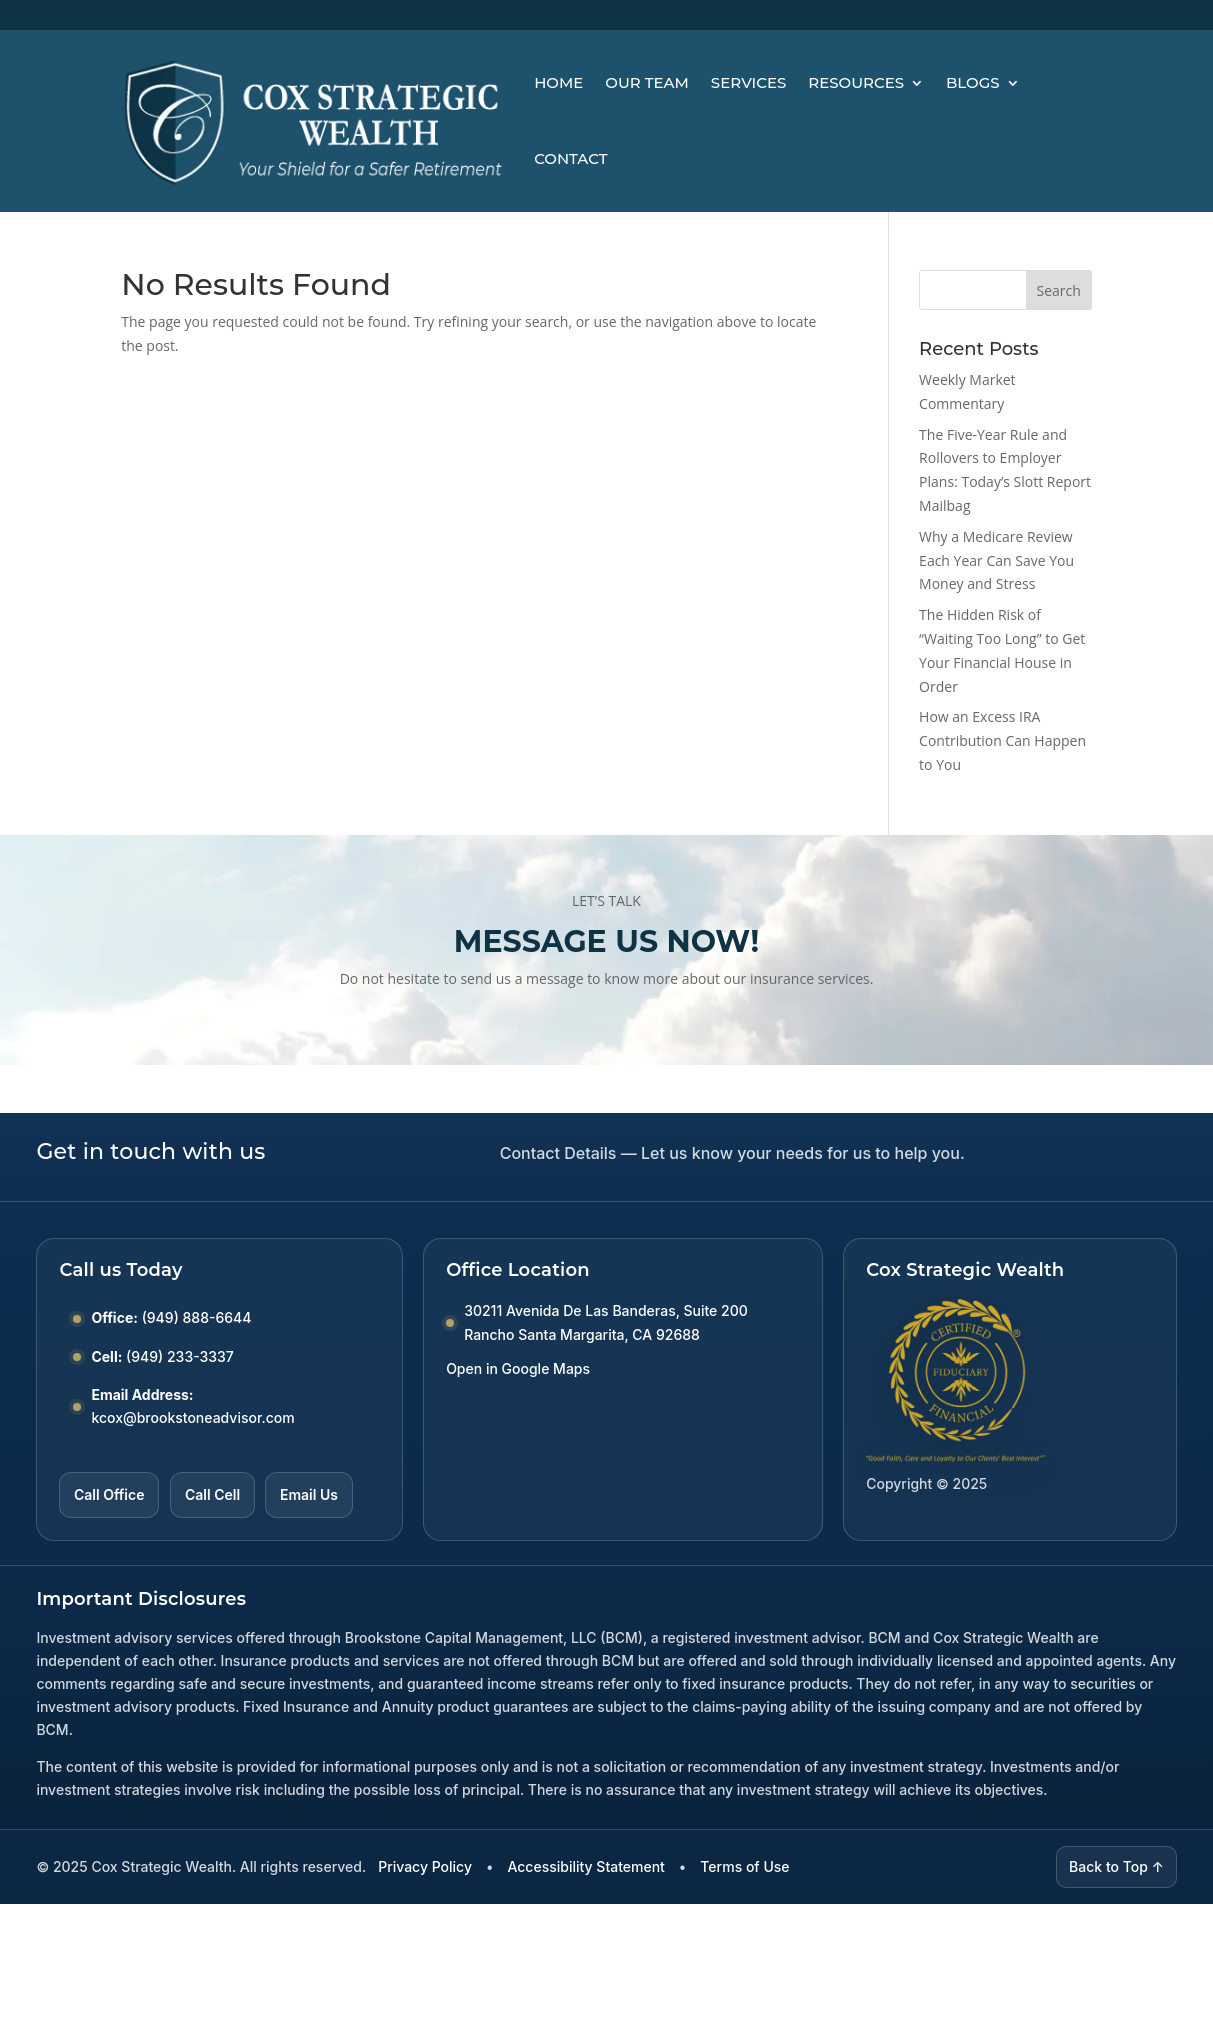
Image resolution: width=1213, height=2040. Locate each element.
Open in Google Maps (518, 1368)
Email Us (309, 1494)
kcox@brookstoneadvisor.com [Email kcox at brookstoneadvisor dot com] (192, 1417)
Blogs (973, 82)
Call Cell (212, 1494)
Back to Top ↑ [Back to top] (1116, 1866)
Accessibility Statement (585, 1866)
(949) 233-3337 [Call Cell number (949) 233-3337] (180, 1356)
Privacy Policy (425, 1866)
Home (558, 82)
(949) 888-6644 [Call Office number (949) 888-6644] (197, 1317)
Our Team (647, 82)
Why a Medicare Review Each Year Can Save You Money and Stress (996, 560)
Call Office (109, 1494)
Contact (570, 158)
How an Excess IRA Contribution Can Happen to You (1002, 740)
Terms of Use (744, 1866)
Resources (856, 82)
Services (748, 82)
